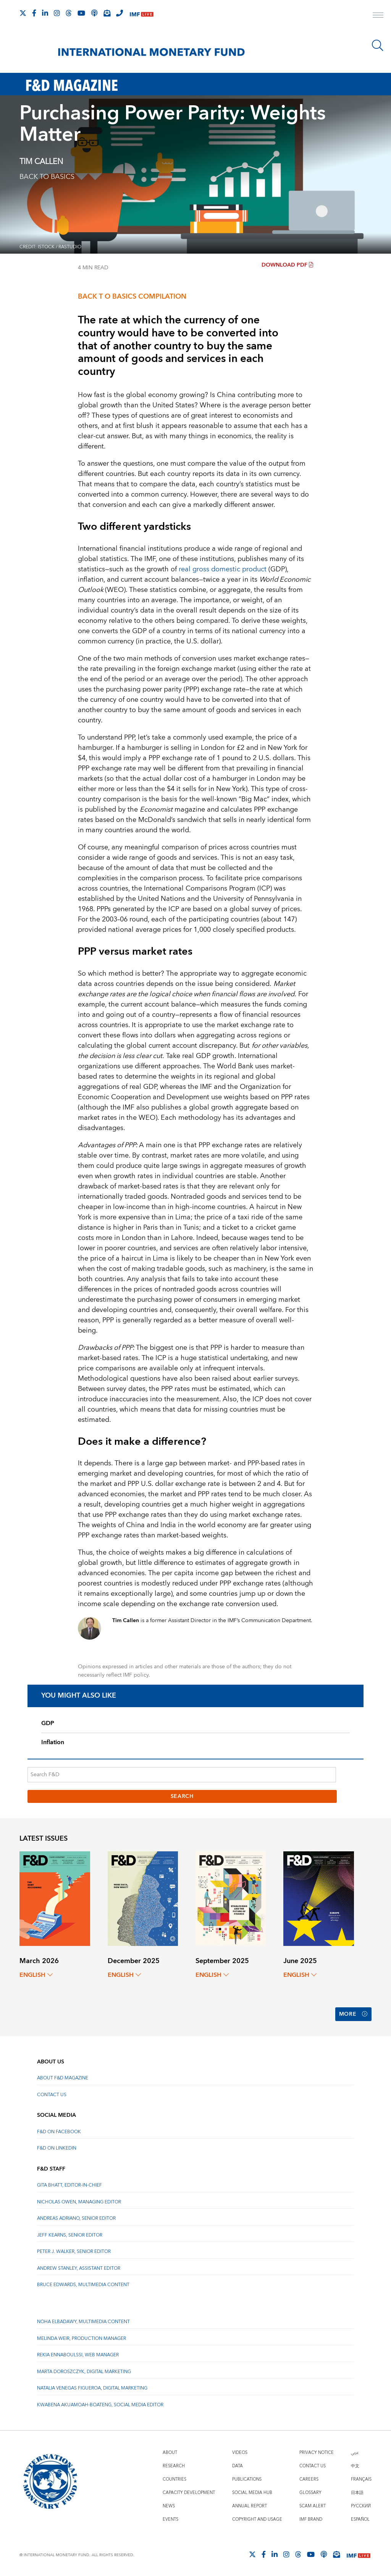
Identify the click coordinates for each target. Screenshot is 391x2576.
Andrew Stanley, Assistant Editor (78, 2268)
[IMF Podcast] (94, 13)
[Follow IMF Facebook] (34, 13)
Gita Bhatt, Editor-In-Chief (69, 2185)
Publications (247, 2479)
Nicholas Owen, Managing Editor (79, 2202)
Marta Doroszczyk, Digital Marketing (84, 2372)
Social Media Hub (252, 2492)
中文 (355, 2466)
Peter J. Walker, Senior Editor (74, 2252)
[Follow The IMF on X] (22, 13)
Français (361, 2479)
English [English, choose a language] (36, 1975)
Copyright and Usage (257, 2519)
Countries (174, 2479)
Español (360, 2519)
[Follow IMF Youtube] (81, 13)
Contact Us (51, 2095)
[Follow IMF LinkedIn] (45, 13)
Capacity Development (189, 2492)
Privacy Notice (316, 2452)
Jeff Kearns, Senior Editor (69, 2235)
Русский (361, 2506)
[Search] (377, 45)
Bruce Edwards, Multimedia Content (83, 2285)
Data (237, 2466)
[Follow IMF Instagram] (57, 13)
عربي (355, 2452)
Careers (308, 2479)
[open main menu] (378, 16)
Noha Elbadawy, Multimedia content (83, 2322)
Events (170, 2519)
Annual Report (249, 2506)
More (353, 2014)
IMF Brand (310, 2519)
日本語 (357, 2492)
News (169, 2506)
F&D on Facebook (59, 2132)
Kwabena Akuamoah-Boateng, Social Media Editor (100, 2405)
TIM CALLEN (41, 161)
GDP (47, 1723)
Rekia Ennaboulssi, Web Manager (78, 2355)
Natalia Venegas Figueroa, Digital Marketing (92, 2388)
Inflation (52, 1742)
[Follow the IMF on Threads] (69, 13)
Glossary (310, 2492)
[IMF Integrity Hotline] (119, 13)
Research (174, 2466)
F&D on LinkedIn (56, 2148)
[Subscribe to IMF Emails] (106, 13)
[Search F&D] (181, 1774)
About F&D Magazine (62, 2078)
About (170, 2452)
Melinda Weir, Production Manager (81, 2339)
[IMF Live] (142, 13)
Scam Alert (312, 2506)
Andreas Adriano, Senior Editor (76, 2218)
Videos (239, 2452)
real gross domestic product (223, 569)
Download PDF (287, 265)
